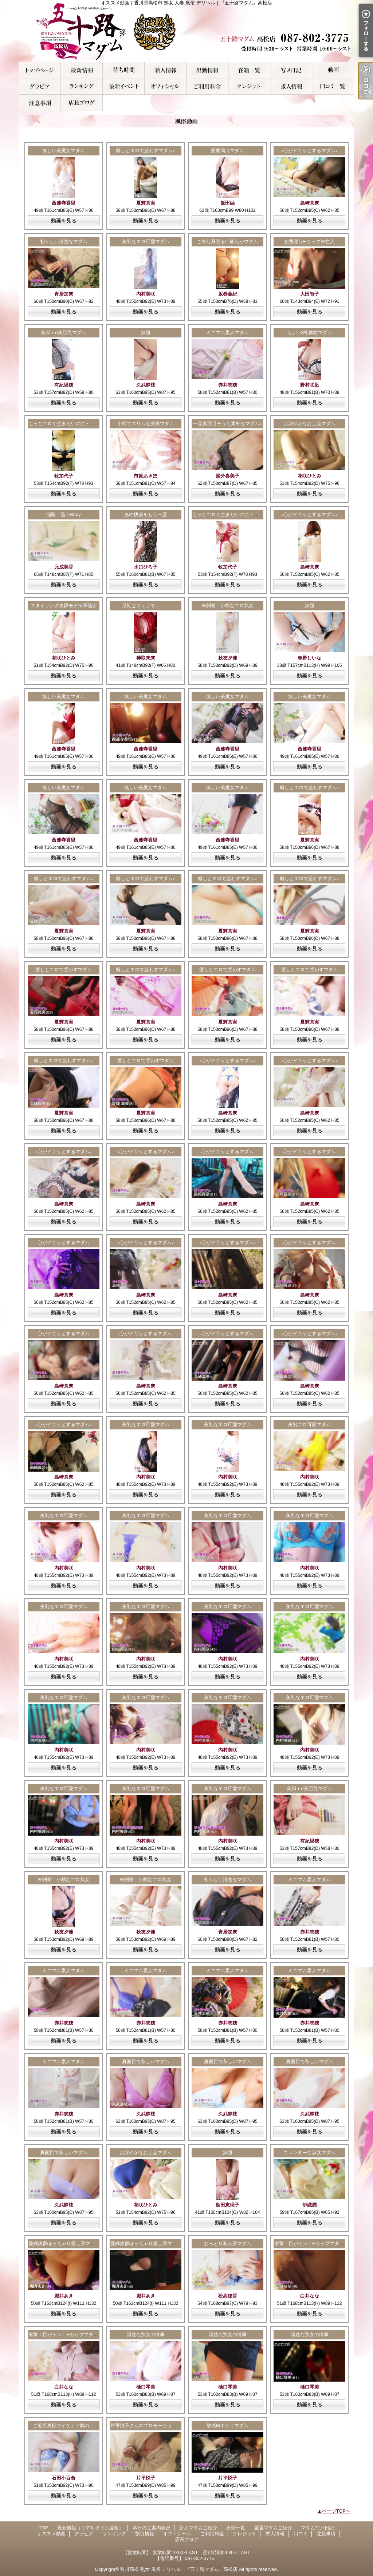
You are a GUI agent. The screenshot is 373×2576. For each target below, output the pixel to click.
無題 (145, 332)
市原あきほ (145, 476)
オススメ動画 (333, 70)
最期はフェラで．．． (145, 605)
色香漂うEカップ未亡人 (309, 241)
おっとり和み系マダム (227, 2243)
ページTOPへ (336, 2511)
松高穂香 (227, 2296)
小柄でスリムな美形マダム (145, 423)
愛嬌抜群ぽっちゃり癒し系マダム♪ (65, 2243)
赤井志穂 (227, 385)
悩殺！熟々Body (63, 514)
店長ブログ (82, 103)
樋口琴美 (145, 2387)
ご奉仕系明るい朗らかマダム (227, 241)
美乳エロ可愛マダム (309, 1424)
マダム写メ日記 (291, 70)
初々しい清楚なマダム (63, 241)
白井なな (309, 2296)
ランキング (82, 86)
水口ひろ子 (145, 567)
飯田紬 (227, 203)
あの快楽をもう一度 (145, 514)
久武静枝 (145, 385)
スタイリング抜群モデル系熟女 (64, 605)
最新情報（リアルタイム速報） (82, 70)
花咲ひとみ (309, 476)
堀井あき (63, 2296)
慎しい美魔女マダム (63, 150)
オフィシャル (165, 86)
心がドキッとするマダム (227, 1151)
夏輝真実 (145, 203)
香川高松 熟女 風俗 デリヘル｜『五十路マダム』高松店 (178, 2569)
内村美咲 (145, 294)
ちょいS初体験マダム (310, 332)
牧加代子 (63, 476)
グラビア (40, 86)
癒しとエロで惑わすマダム (63, 969)
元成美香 (63, 567)
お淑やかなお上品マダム (309, 423)
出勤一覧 (207, 70)
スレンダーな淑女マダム (309, 2152)
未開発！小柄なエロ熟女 (227, 605)
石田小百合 (63, 2478)
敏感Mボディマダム (227, 2425)
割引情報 (124, 86)
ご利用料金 (207, 86)
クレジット (249, 86)
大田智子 (309, 294)
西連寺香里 (63, 203)
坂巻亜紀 (227, 294)
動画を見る (63, 220)
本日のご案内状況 (124, 70)
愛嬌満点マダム (227, 150)
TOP (40, 70)
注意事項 (40, 103)
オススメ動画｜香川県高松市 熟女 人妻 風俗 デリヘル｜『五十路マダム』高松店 (186, 31)
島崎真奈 (309, 203)
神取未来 (145, 658)
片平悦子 (145, 2478)
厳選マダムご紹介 (249, 70)
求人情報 (291, 86)
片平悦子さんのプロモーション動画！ (150, 2425)
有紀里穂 (63, 385)
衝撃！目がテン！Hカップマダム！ (311, 2243)
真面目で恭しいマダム (145, 2061)
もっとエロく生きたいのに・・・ (63, 423)
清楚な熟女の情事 (146, 2334)
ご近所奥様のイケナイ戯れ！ (63, 2425)
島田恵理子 (227, 2205)
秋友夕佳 (227, 658)
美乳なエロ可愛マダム (145, 241)
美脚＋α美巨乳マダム (63, 332)
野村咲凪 (309, 385)
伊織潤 (309, 2205)
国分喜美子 (227, 476)
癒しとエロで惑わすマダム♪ (145, 150)
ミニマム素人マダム (227, 332)
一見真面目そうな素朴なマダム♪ (227, 423)
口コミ (333, 86)
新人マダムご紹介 (165, 70)
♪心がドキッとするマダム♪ (309, 150)
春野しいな (309, 658)
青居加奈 (63, 294)
